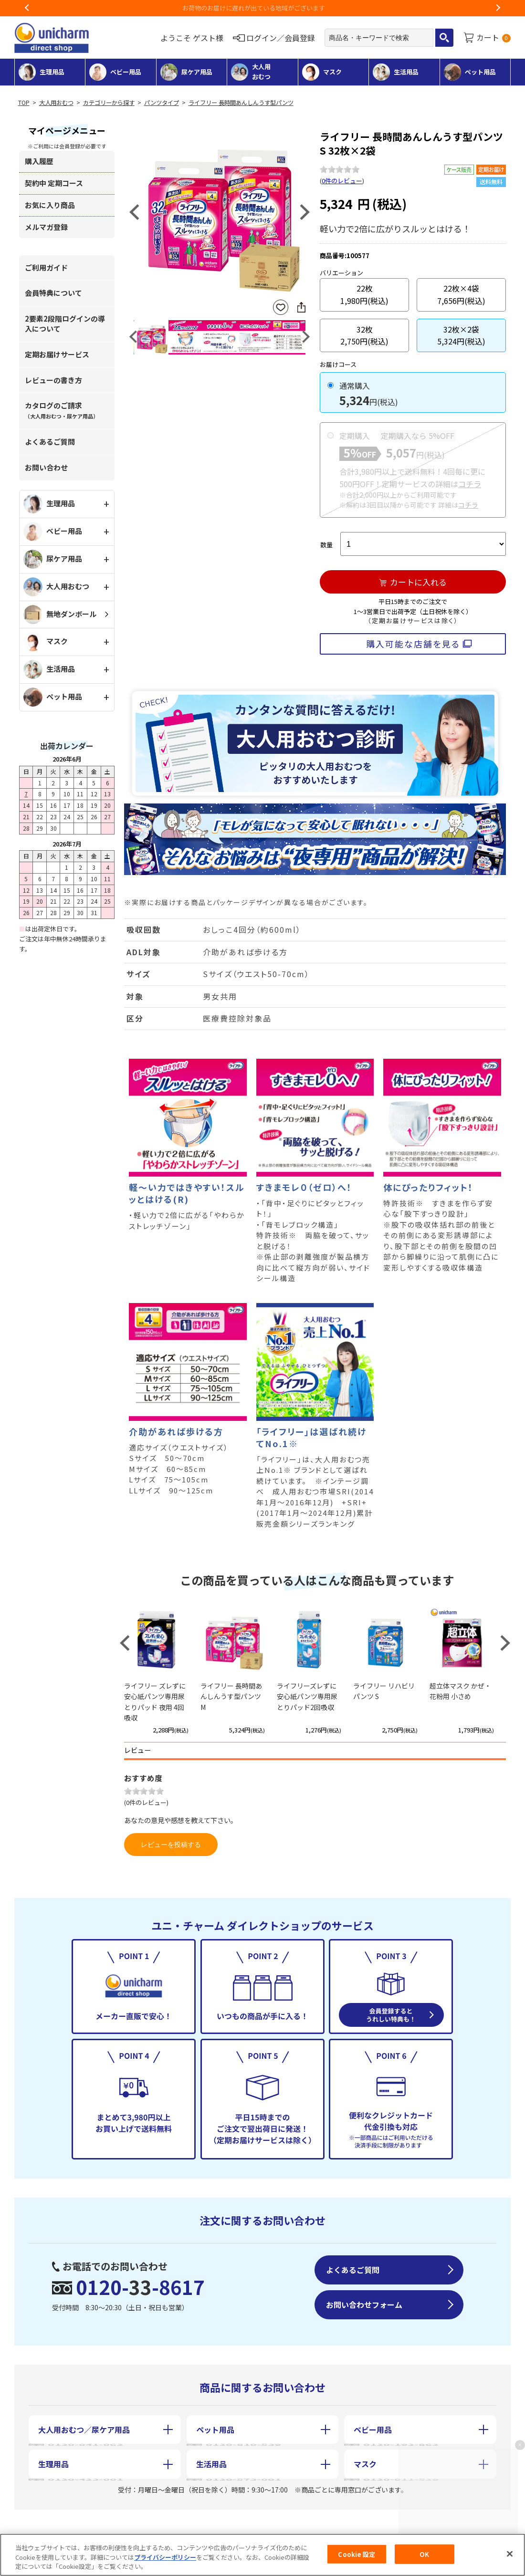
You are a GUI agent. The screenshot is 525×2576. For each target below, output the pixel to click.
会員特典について (53, 293)
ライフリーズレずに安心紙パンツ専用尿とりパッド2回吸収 (307, 1696)
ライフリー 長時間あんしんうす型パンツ (241, 102)
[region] (262, 2555)
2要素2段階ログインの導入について (65, 323)
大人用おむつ (56, 102)
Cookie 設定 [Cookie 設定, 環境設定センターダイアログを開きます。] (356, 2553)
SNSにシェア (301, 307)
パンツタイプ (161, 102)
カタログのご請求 (61, 410)
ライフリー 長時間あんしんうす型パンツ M (231, 1696)
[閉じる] (509, 2553)
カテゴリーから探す (109, 102)
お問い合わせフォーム (364, 2304)
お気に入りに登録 (280, 307)
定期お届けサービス (57, 354)
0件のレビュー (342, 180)
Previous (27, 8)
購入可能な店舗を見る (413, 643)
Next (498, 8)
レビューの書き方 (53, 380)
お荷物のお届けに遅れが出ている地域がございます (262, 7)
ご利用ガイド (46, 267)
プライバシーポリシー (165, 2557)
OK (424, 2553)
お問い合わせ (46, 467)
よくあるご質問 (50, 442)
